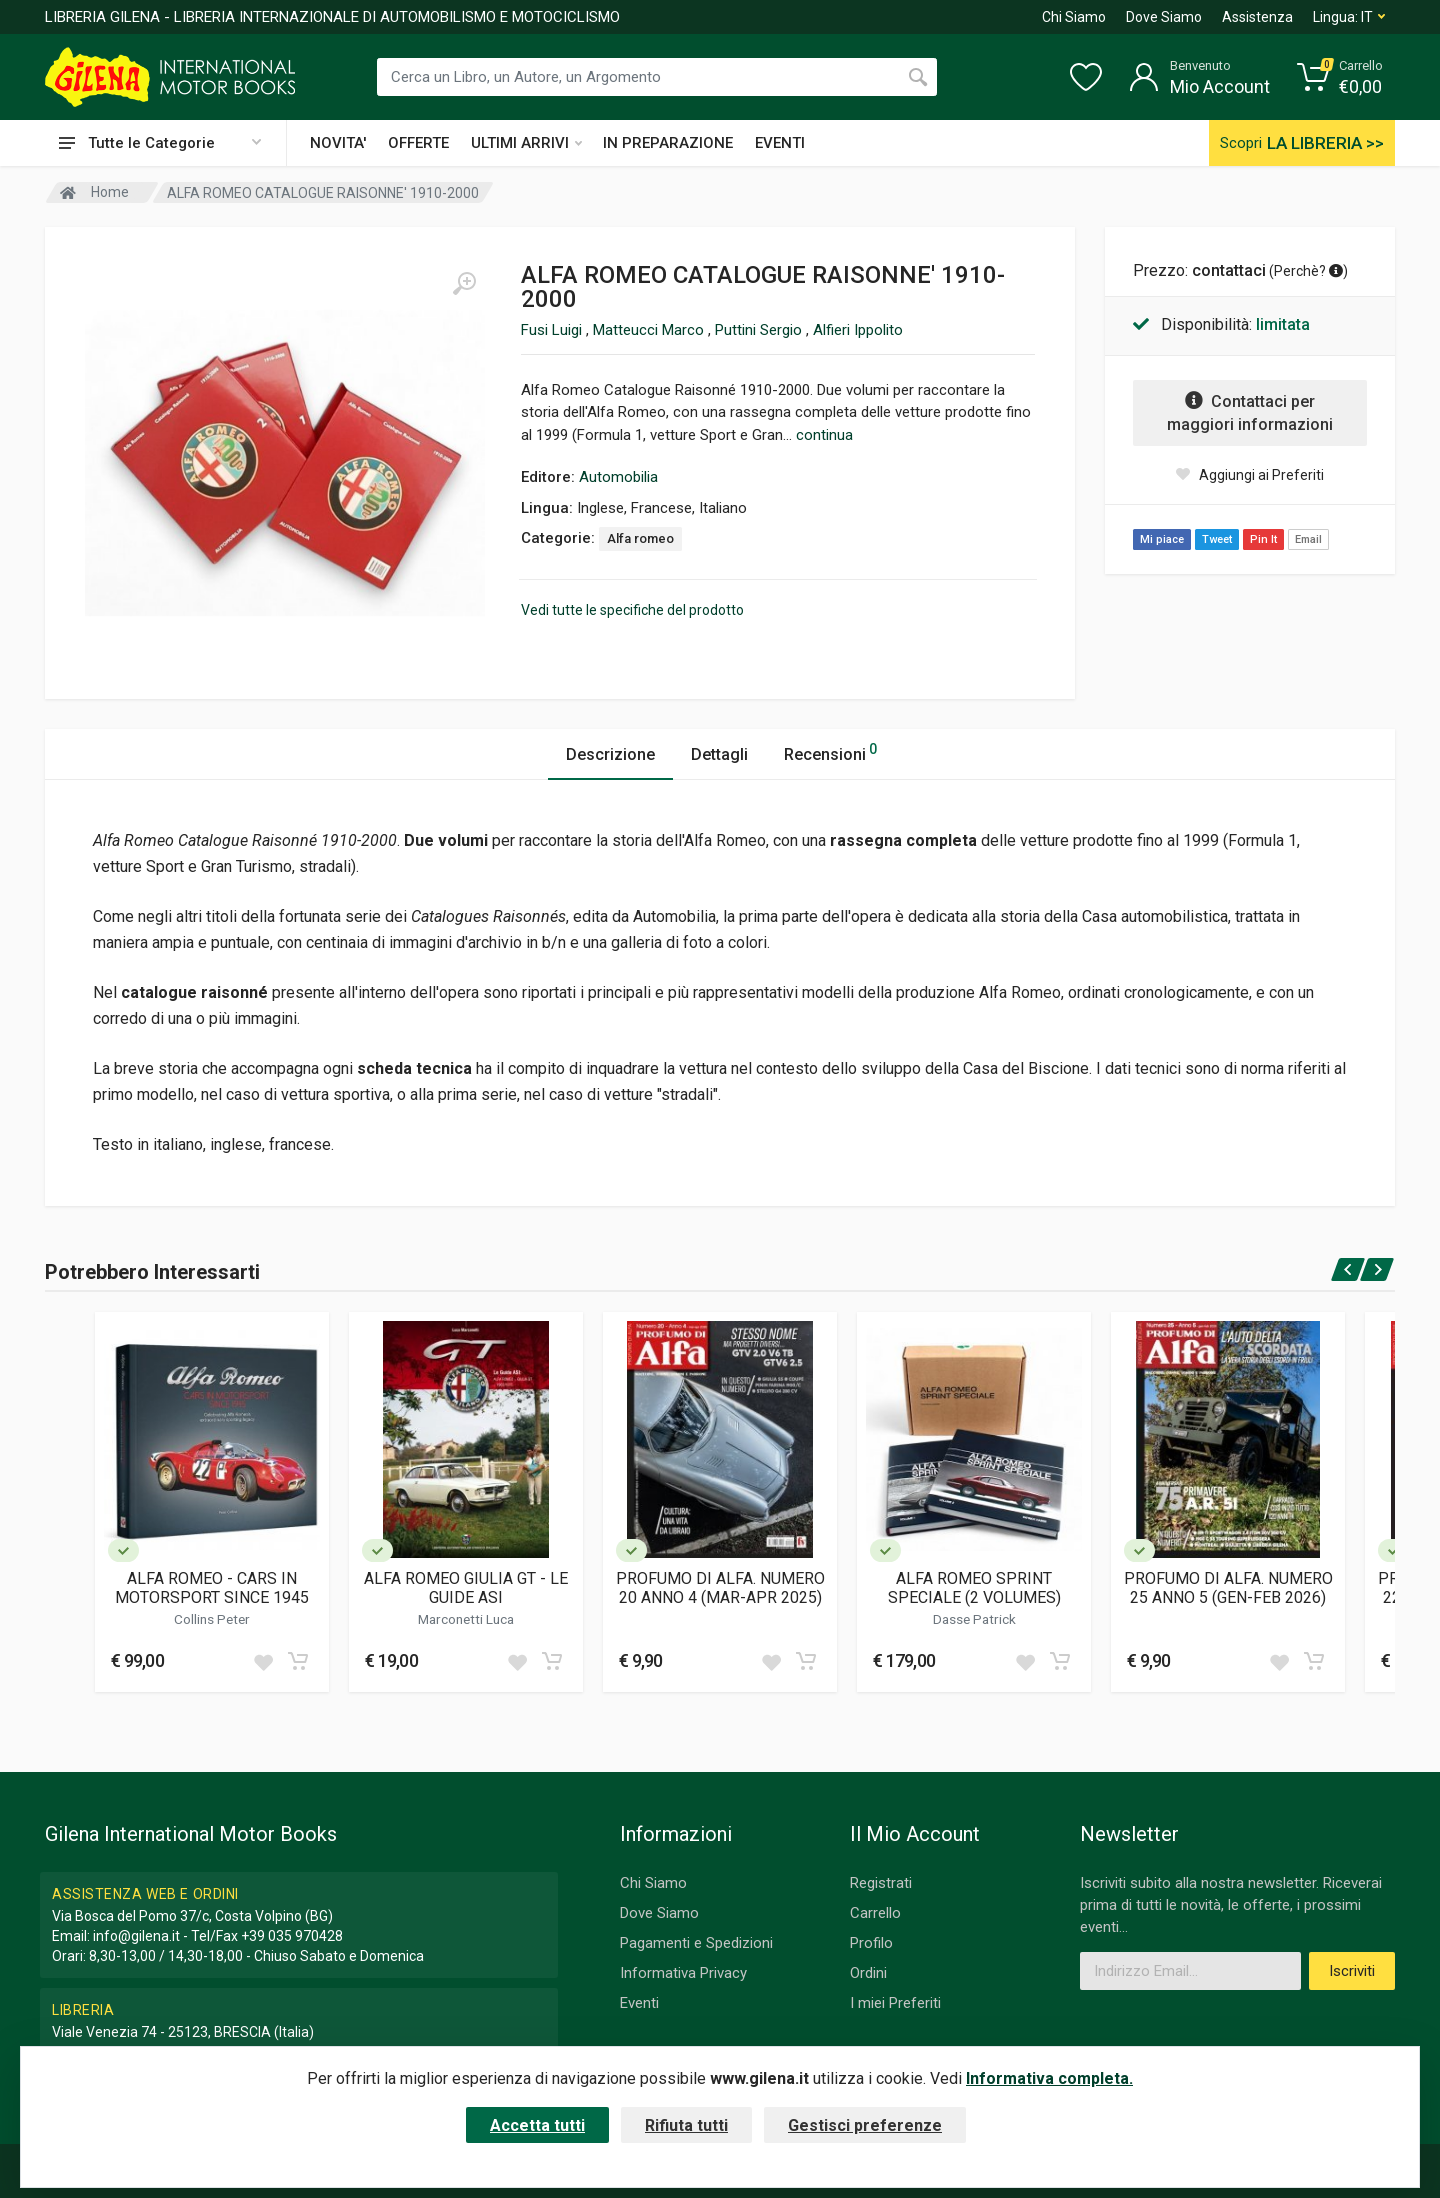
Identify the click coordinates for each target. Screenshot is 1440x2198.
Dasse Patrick (974, 1619)
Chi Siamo (1074, 17)
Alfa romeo (640, 538)
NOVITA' (338, 143)
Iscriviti (1352, 1971)
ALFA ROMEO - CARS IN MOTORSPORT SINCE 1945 (212, 1588)
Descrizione (610, 754)
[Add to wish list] (263, 1661)
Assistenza (1257, 17)
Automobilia (618, 477)
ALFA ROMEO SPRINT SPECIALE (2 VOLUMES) (974, 1588)
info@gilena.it (136, 1936)
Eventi (639, 2003)
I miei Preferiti (895, 2003)
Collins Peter (212, 1619)
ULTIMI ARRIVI (526, 143)
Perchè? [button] (1308, 271)
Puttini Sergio (760, 330)
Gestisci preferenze (865, 2125)
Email (1308, 539)
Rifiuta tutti (686, 2125)
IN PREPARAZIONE (668, 143)
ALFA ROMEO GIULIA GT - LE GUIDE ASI (466, 1588)
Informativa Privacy (683, 1973)
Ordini (868, 1973)
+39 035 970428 (292, 1936)
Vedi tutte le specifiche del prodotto (632, 610)
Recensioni (830, 751)
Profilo (871, 1943)
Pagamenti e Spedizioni (696, 1943)
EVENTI (780, 143)
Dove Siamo (1164, 17)
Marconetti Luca (466, 1619)
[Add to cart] (298, 1661)
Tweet (1217, 539)
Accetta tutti (537, 2125)
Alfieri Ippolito (858, 330)
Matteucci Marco (650, 330)
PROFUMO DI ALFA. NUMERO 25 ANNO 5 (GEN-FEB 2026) (1228, 1588)
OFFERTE (418, 143)
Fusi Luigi (553, 330)
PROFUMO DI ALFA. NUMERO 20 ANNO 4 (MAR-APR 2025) (720, 1588)
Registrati (881, 1883)
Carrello (875, 1913)
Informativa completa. (1049, 2078)
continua (824, 435)
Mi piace (1162, 539)
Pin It (1263, 539)
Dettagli (719, 754)
